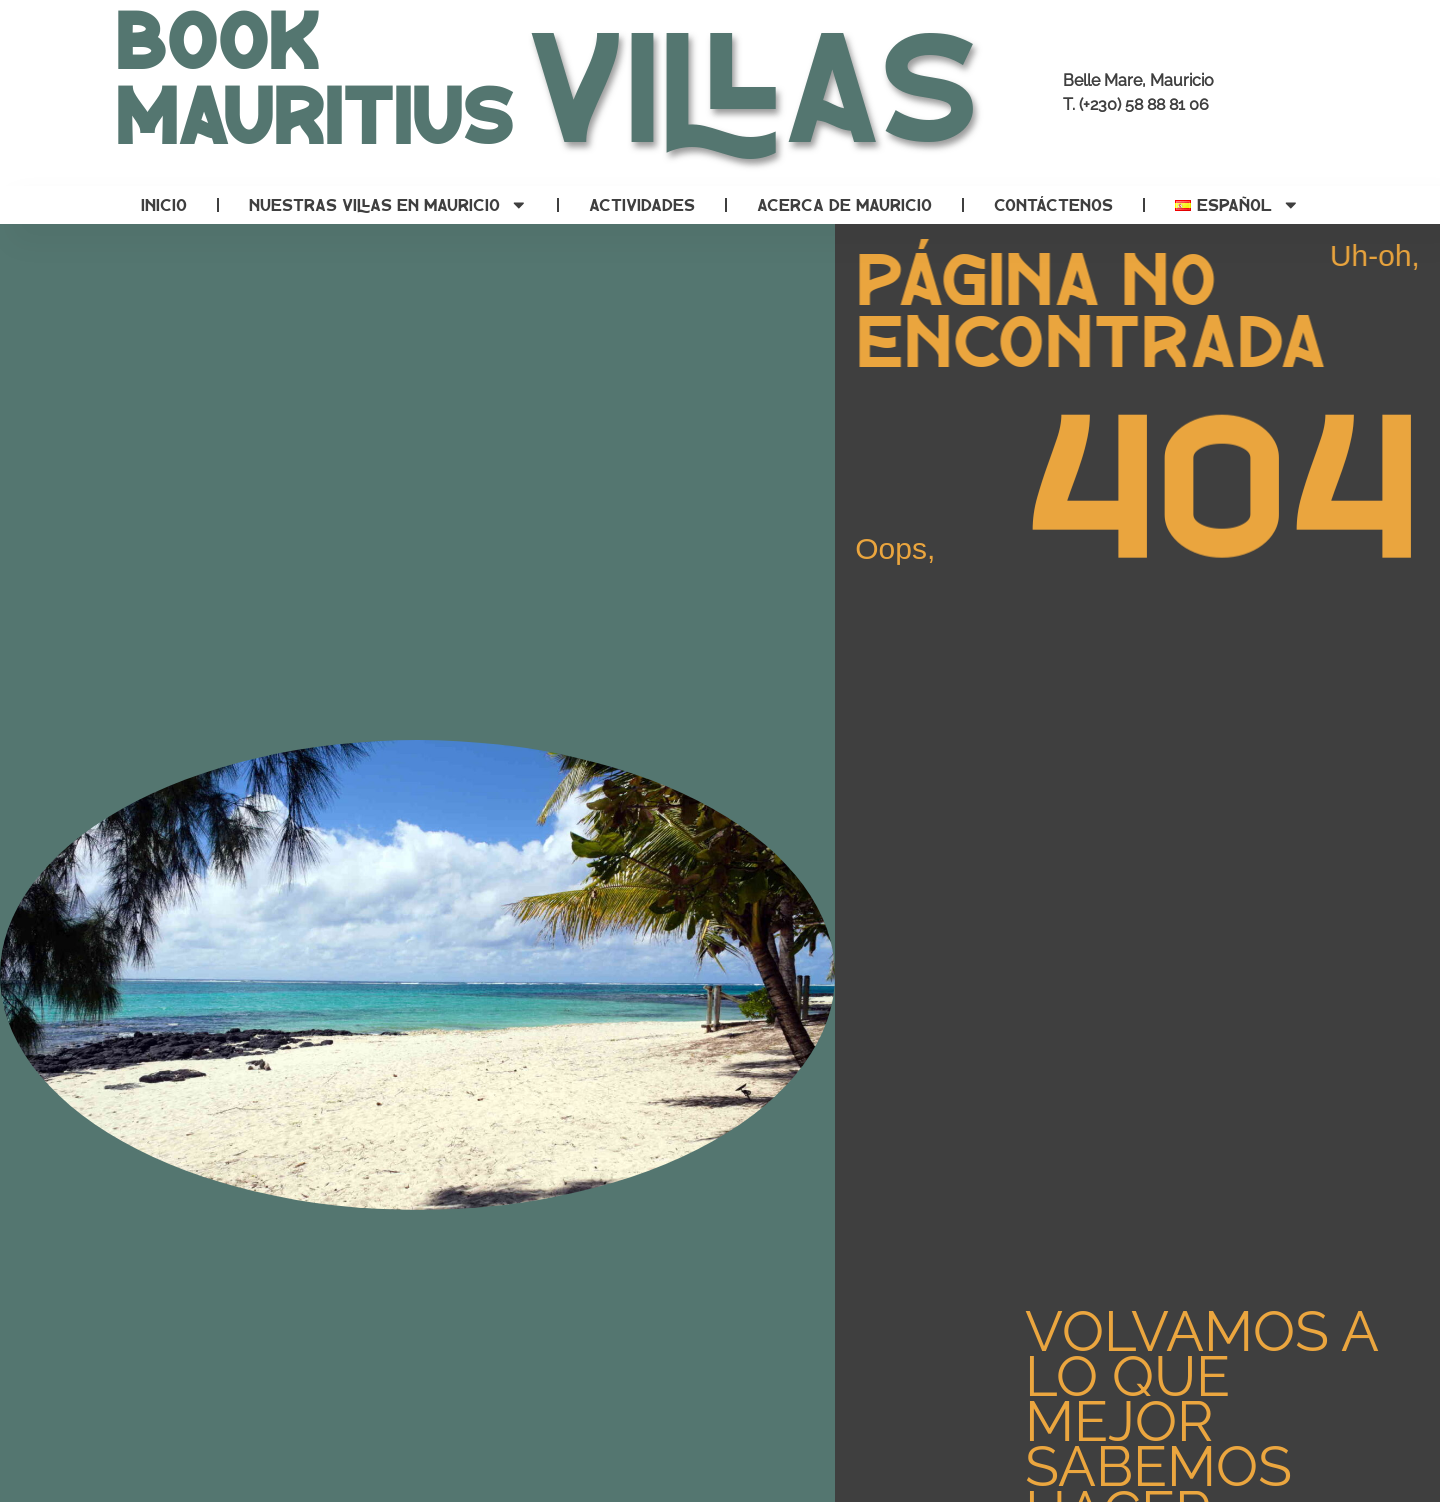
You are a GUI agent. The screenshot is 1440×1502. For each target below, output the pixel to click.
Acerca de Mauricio (844, 204)
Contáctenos (1053, 204)
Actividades (642, 204)
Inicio (164, 204)
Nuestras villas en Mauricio (388, 205)
